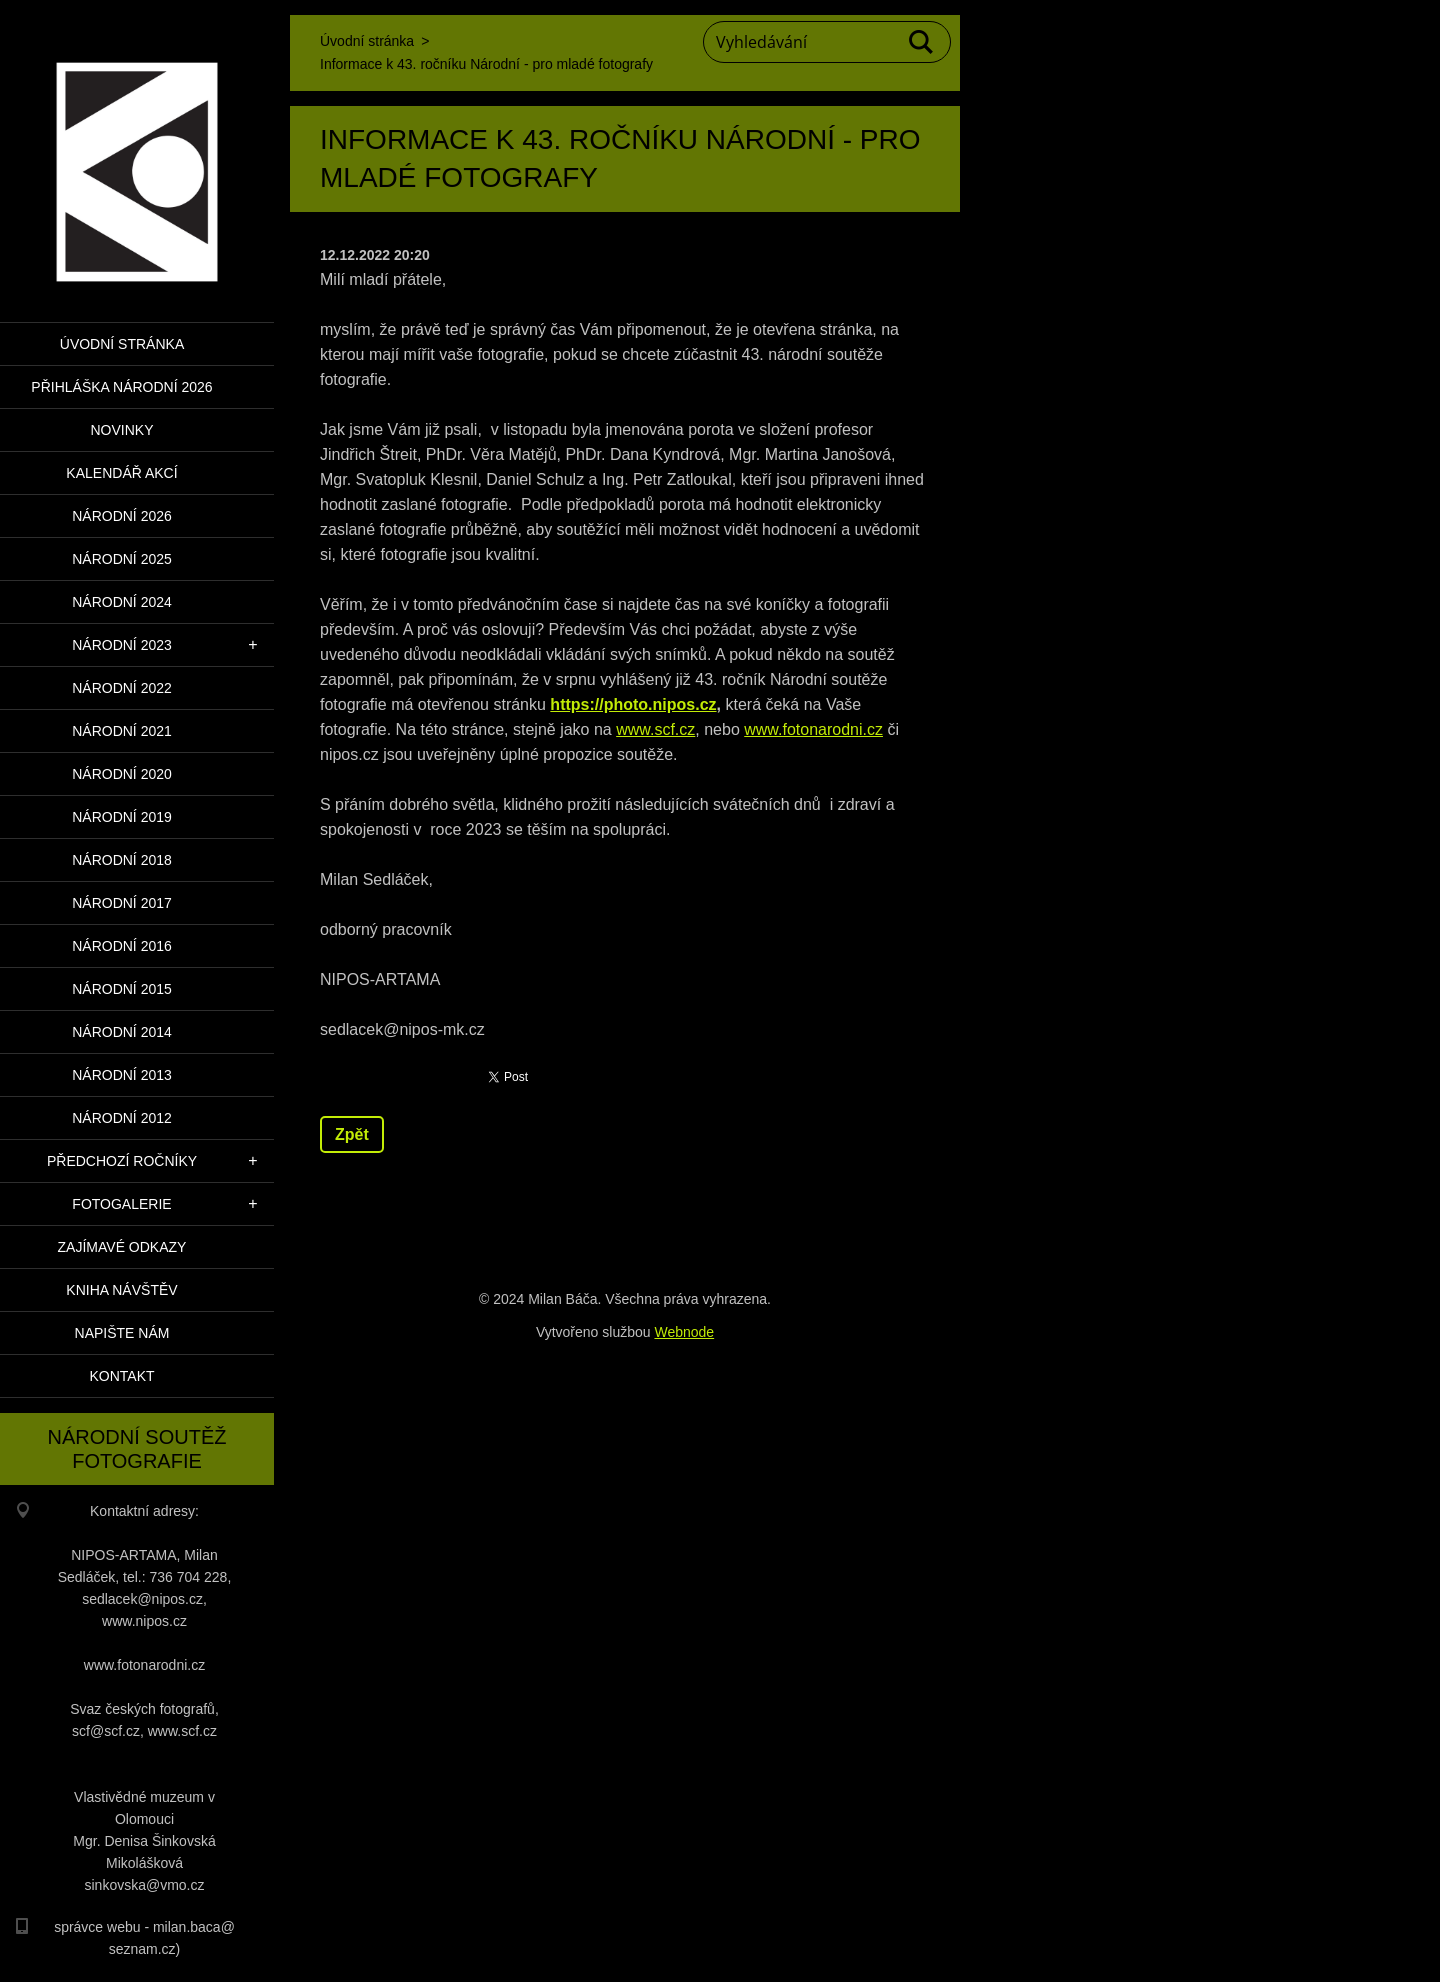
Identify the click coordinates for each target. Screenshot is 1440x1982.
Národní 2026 (122, 516)
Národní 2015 (122, 989)
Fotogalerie (121, 1204)
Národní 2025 (122, 559)
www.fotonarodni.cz (813, 729)
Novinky (121, 430)
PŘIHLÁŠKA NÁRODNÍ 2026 (121, 387)
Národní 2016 (122, 946)
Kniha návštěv (121, 1290)
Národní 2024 (122, 602)
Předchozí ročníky (122, 1161)
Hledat (922, 42)
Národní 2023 (122, 645)
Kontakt (121, 1376)
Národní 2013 (122, 1075)
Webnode (684, 1332)
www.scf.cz (655, 729)
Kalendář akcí (121, 473)
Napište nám (122, 1333)
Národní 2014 (122, 1032)
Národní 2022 (122, 688)
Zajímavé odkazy (122, 1247)
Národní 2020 (122, 774)
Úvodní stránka (122, 344)
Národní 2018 (122, 860)
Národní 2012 (122, 1118)
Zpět (352, 1134)
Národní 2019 (122, 817)
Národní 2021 (122, 731)
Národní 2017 (122, 903)
